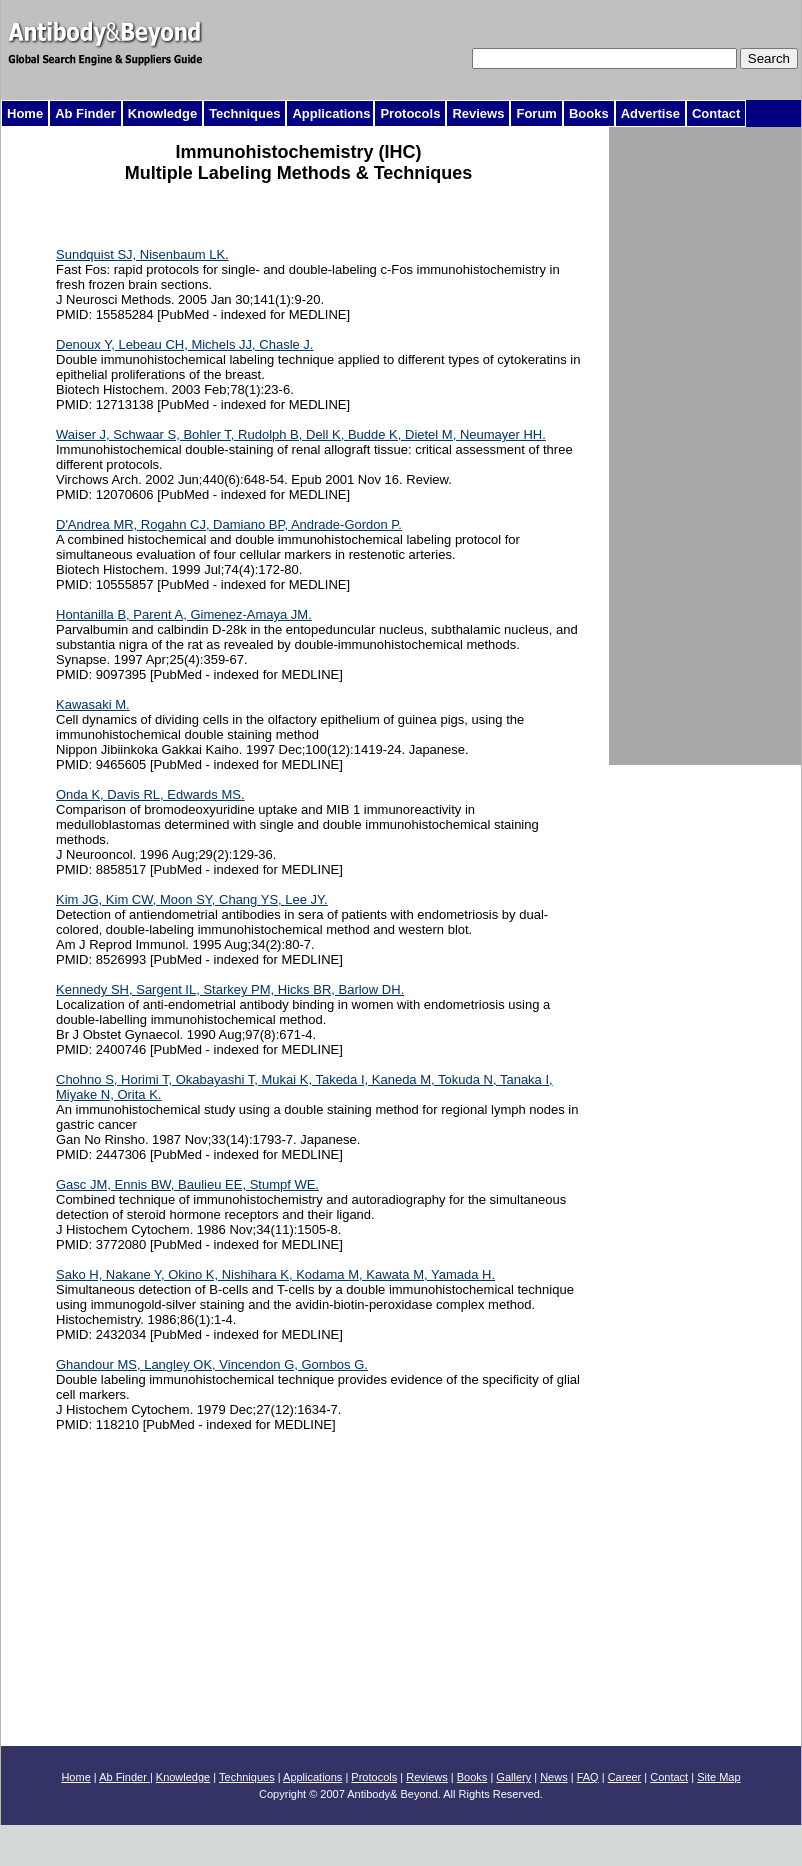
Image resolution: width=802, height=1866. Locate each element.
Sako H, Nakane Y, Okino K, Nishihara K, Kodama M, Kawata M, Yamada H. (275, 1274)
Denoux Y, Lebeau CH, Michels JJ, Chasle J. (185, 344)
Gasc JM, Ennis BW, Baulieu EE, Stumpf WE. (187, 1184)
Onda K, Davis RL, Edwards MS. (150, 794)
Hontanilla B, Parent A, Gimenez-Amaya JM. (184, 614)
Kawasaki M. (93, 704)
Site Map (718, 1777)
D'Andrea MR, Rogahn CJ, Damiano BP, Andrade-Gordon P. (229, 524)
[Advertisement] (293, 213)
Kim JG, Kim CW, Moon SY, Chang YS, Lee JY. (192, 899)
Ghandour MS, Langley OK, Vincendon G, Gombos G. (212, 1364)
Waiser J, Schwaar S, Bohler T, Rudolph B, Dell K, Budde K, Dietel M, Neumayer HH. (301, 434)
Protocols (374, 1777)
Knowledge (183, 1777)
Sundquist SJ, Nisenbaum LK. (142, 254)
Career (625, 1777)
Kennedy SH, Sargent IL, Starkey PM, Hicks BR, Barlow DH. (230, 989)
